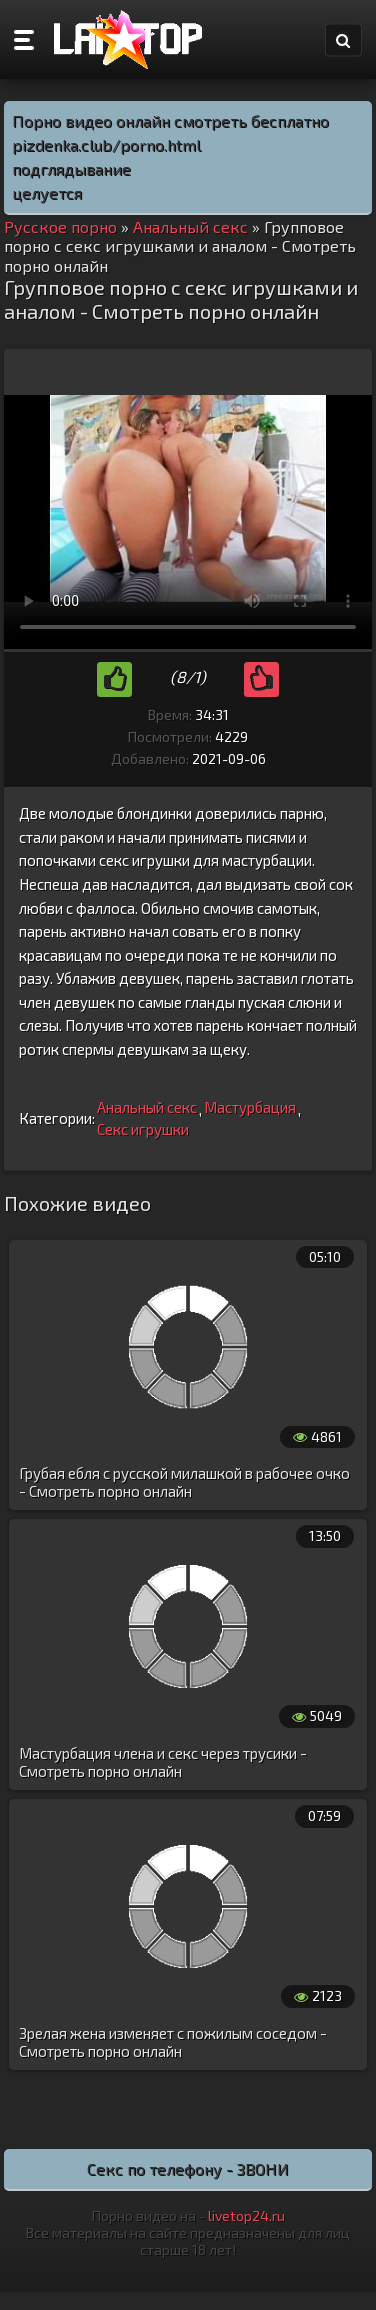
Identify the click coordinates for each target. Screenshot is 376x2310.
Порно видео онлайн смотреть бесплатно (170, 120)
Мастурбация (250, 1107)
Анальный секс (147, 1107)
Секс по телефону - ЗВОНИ (188, 2168)
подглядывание (71, 168)
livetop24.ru (246, 2215)
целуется (47, 192)
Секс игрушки (143, 1129)
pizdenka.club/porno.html (106, 144)
